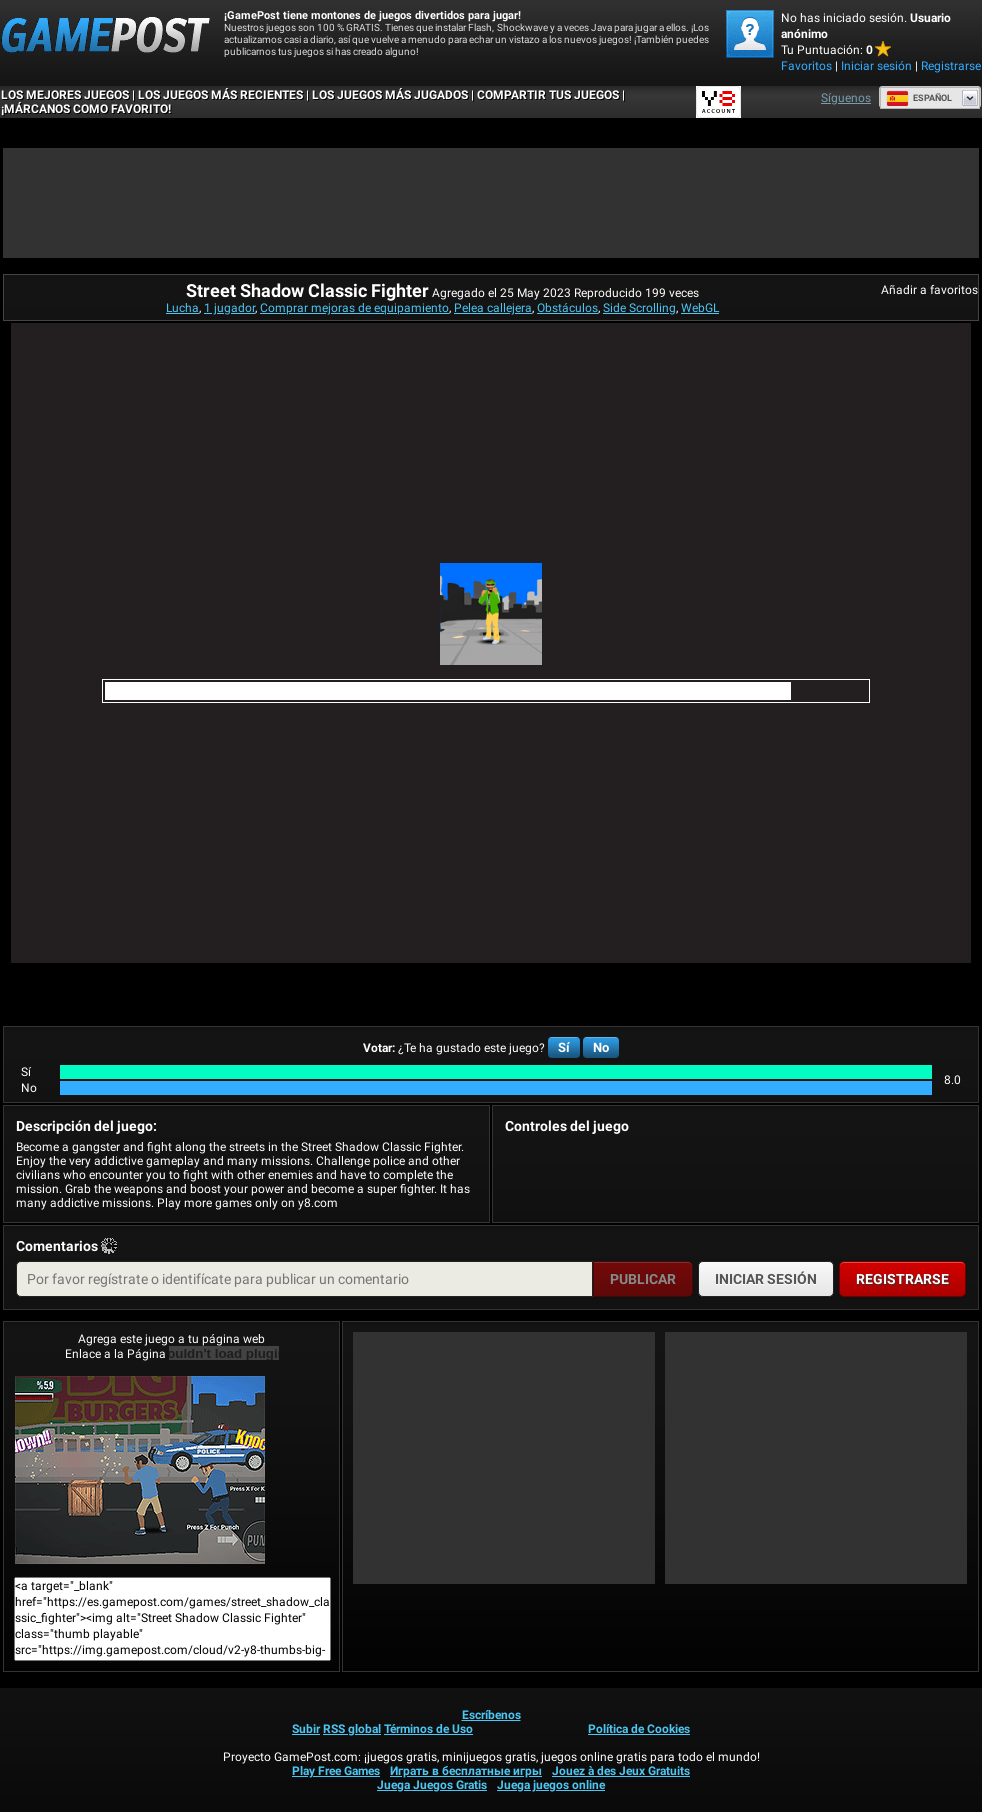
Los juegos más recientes (220, 95)
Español (919, 98)
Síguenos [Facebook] (846, 98)
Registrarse (951, 66)
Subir (306, 1729)
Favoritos (806, 66)
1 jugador (229, 308)
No (601, 1047)
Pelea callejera (493, 308)
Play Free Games (336, 1771)
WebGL (700, 308)
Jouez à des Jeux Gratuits (621, 1771)
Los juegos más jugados (390, 95)
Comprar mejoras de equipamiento (354, 308)
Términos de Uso (428, 1729)
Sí (564, 1047)
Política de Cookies (639, 1729)
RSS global (352, 1729)
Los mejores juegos (65, 95)
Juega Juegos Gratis (432, 1785)
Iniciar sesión (876, 66)
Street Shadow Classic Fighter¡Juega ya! (140, 1470)
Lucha (182, 308)
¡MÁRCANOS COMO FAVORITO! (86, 109)
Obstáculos (567, 308)
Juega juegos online (551, 1785)
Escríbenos (491, 1715)
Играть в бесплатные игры (466, 1771)
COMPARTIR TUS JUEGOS (548, 95)
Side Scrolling (639, 308)
